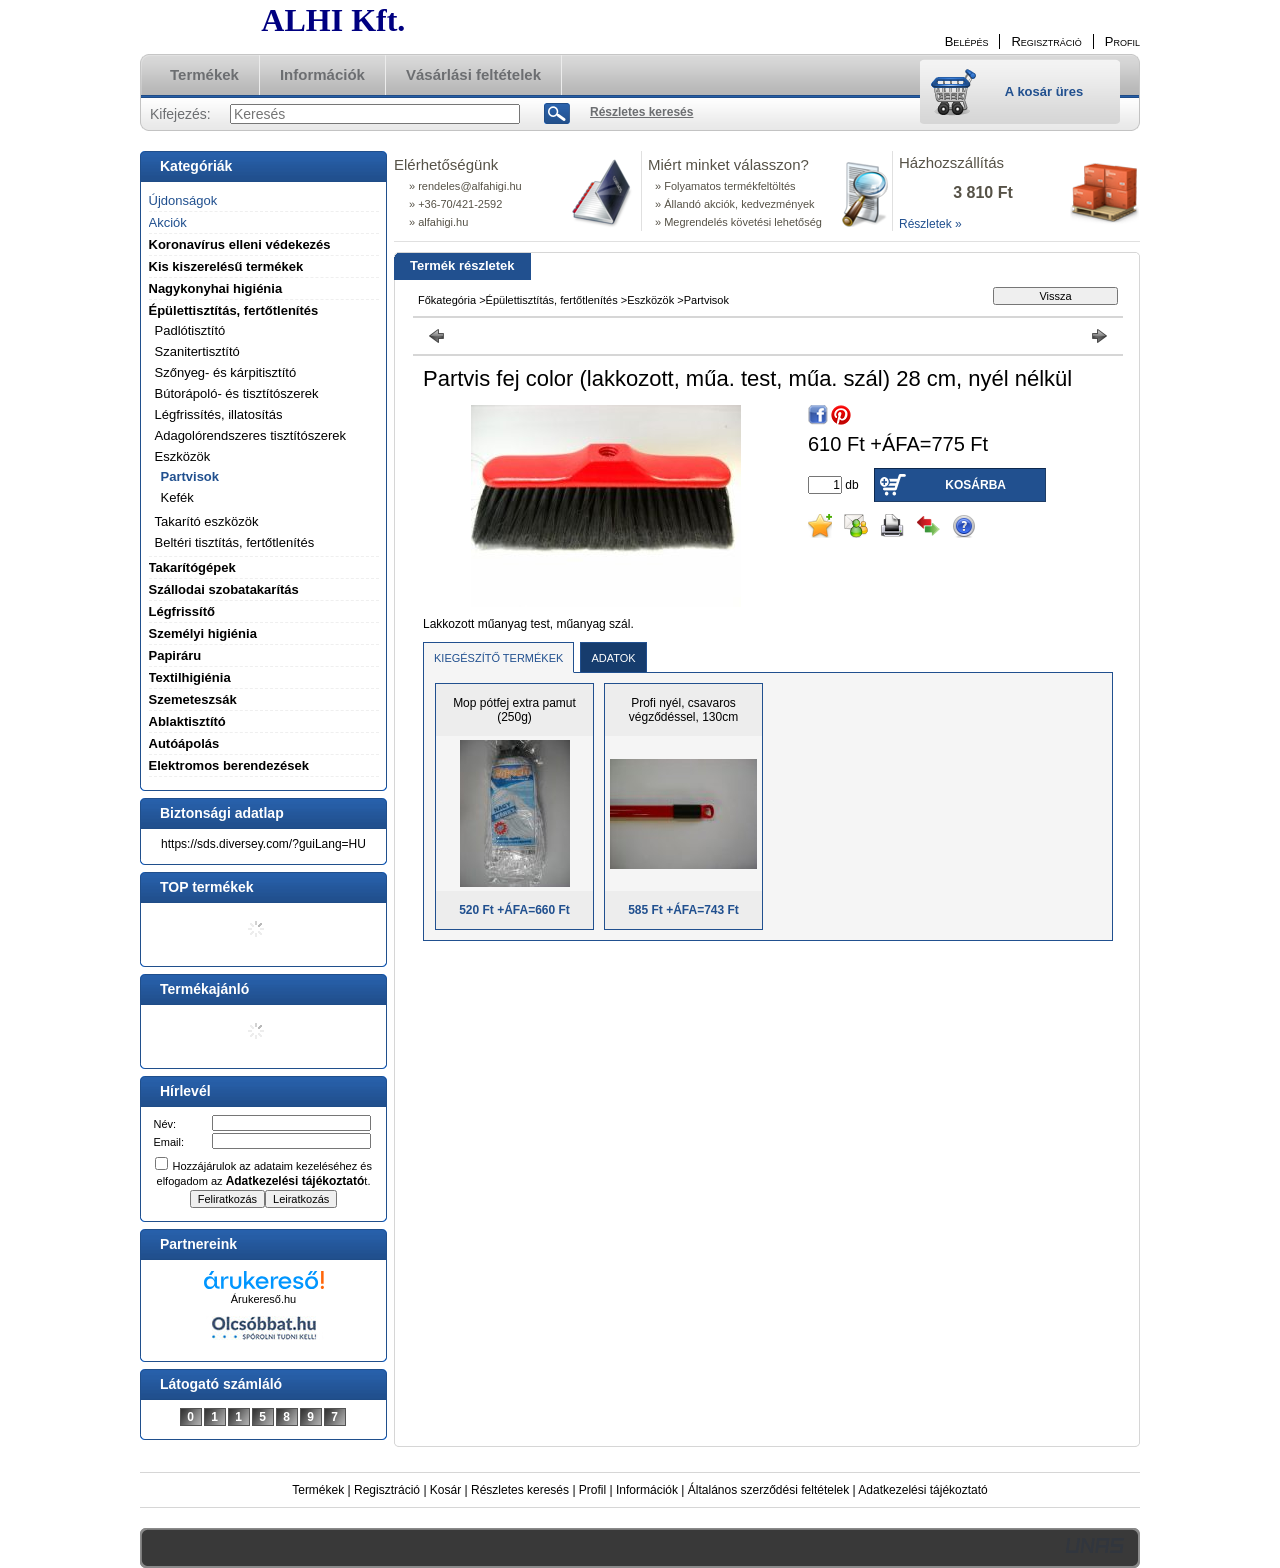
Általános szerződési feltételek (768, 1490)
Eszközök (650, 300)
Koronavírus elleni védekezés (240, 244)
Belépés (967, 41)
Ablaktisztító (187, 721)
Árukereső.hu (263, 1299)
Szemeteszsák (193, 699)
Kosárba (975, 485)
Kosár (445, 1490)
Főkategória (447, 300)
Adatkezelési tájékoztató (922, 1490)
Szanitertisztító (197, 351)
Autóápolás (184, 743)
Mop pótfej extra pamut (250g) (514, 710)
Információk (647, 1490)
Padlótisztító (190, 330)
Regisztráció (387, 1490)
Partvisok (190, 476)
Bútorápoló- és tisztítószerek (237, 393)
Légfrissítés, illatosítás (219, 414)
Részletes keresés (520, 1490)
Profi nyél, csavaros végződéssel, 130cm (683, 710)
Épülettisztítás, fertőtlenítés (552, 300)
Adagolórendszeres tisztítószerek (250, 435)
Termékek (318, 1490)
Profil (592, 1490)
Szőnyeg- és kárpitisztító (226, 372)
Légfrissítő (182, 611)
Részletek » (930, 224)
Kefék (177, 497)
